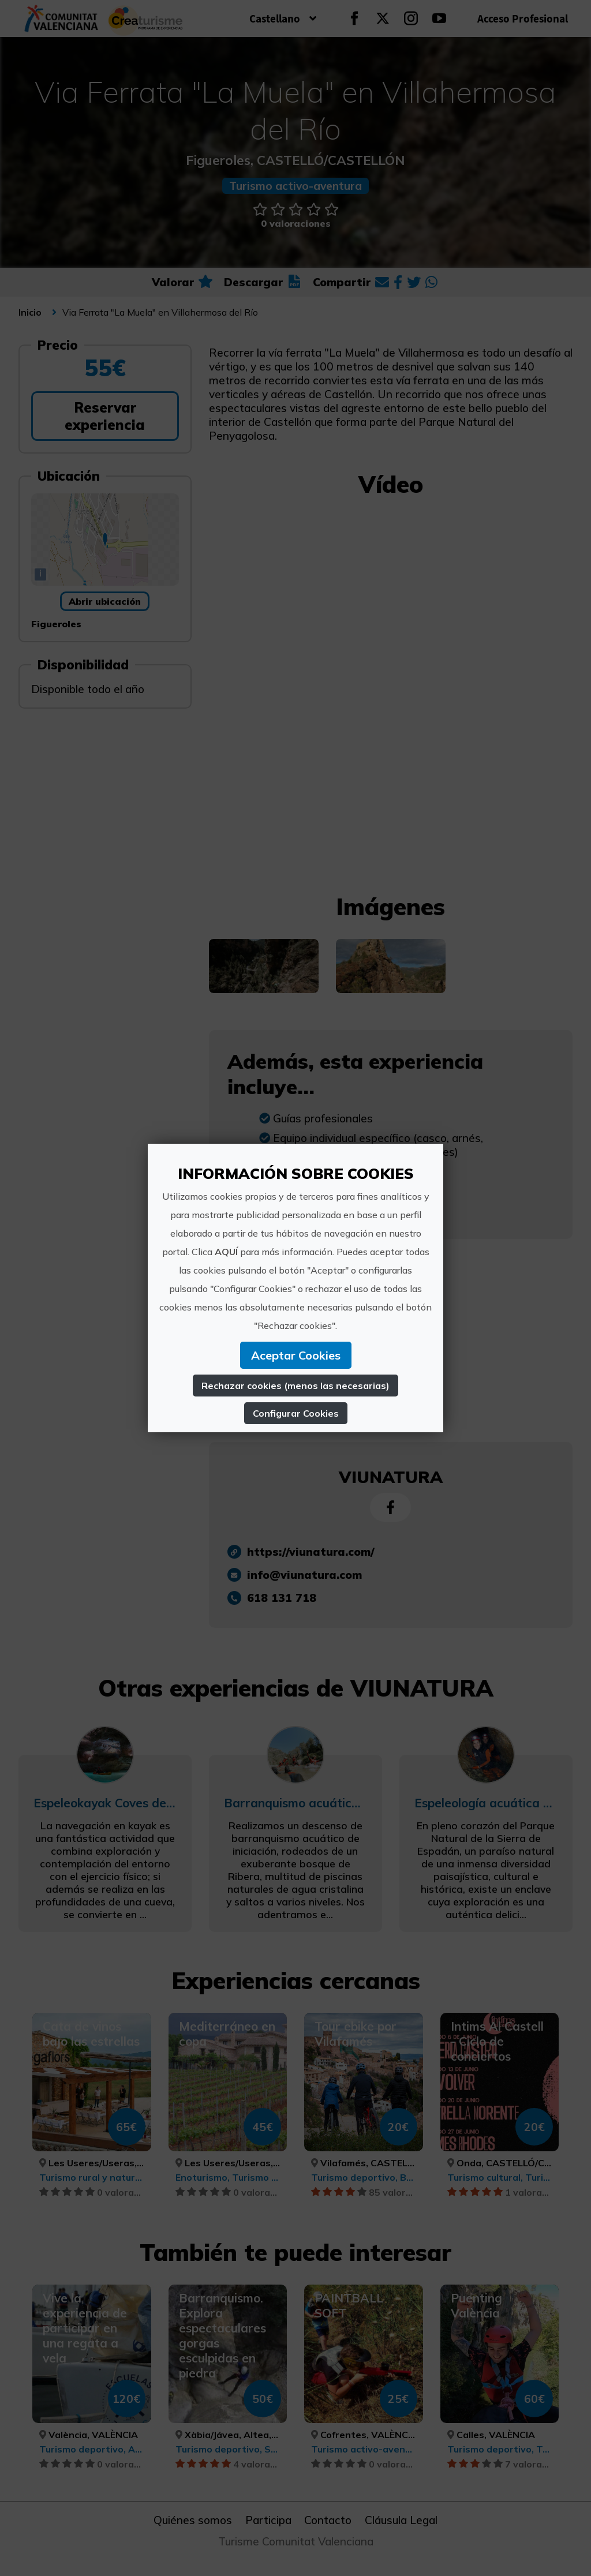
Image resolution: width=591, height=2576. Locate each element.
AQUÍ (226, 1251)
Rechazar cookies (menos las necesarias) (295, 1385)
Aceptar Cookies (296, 1355)
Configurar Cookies (296, 1413)
